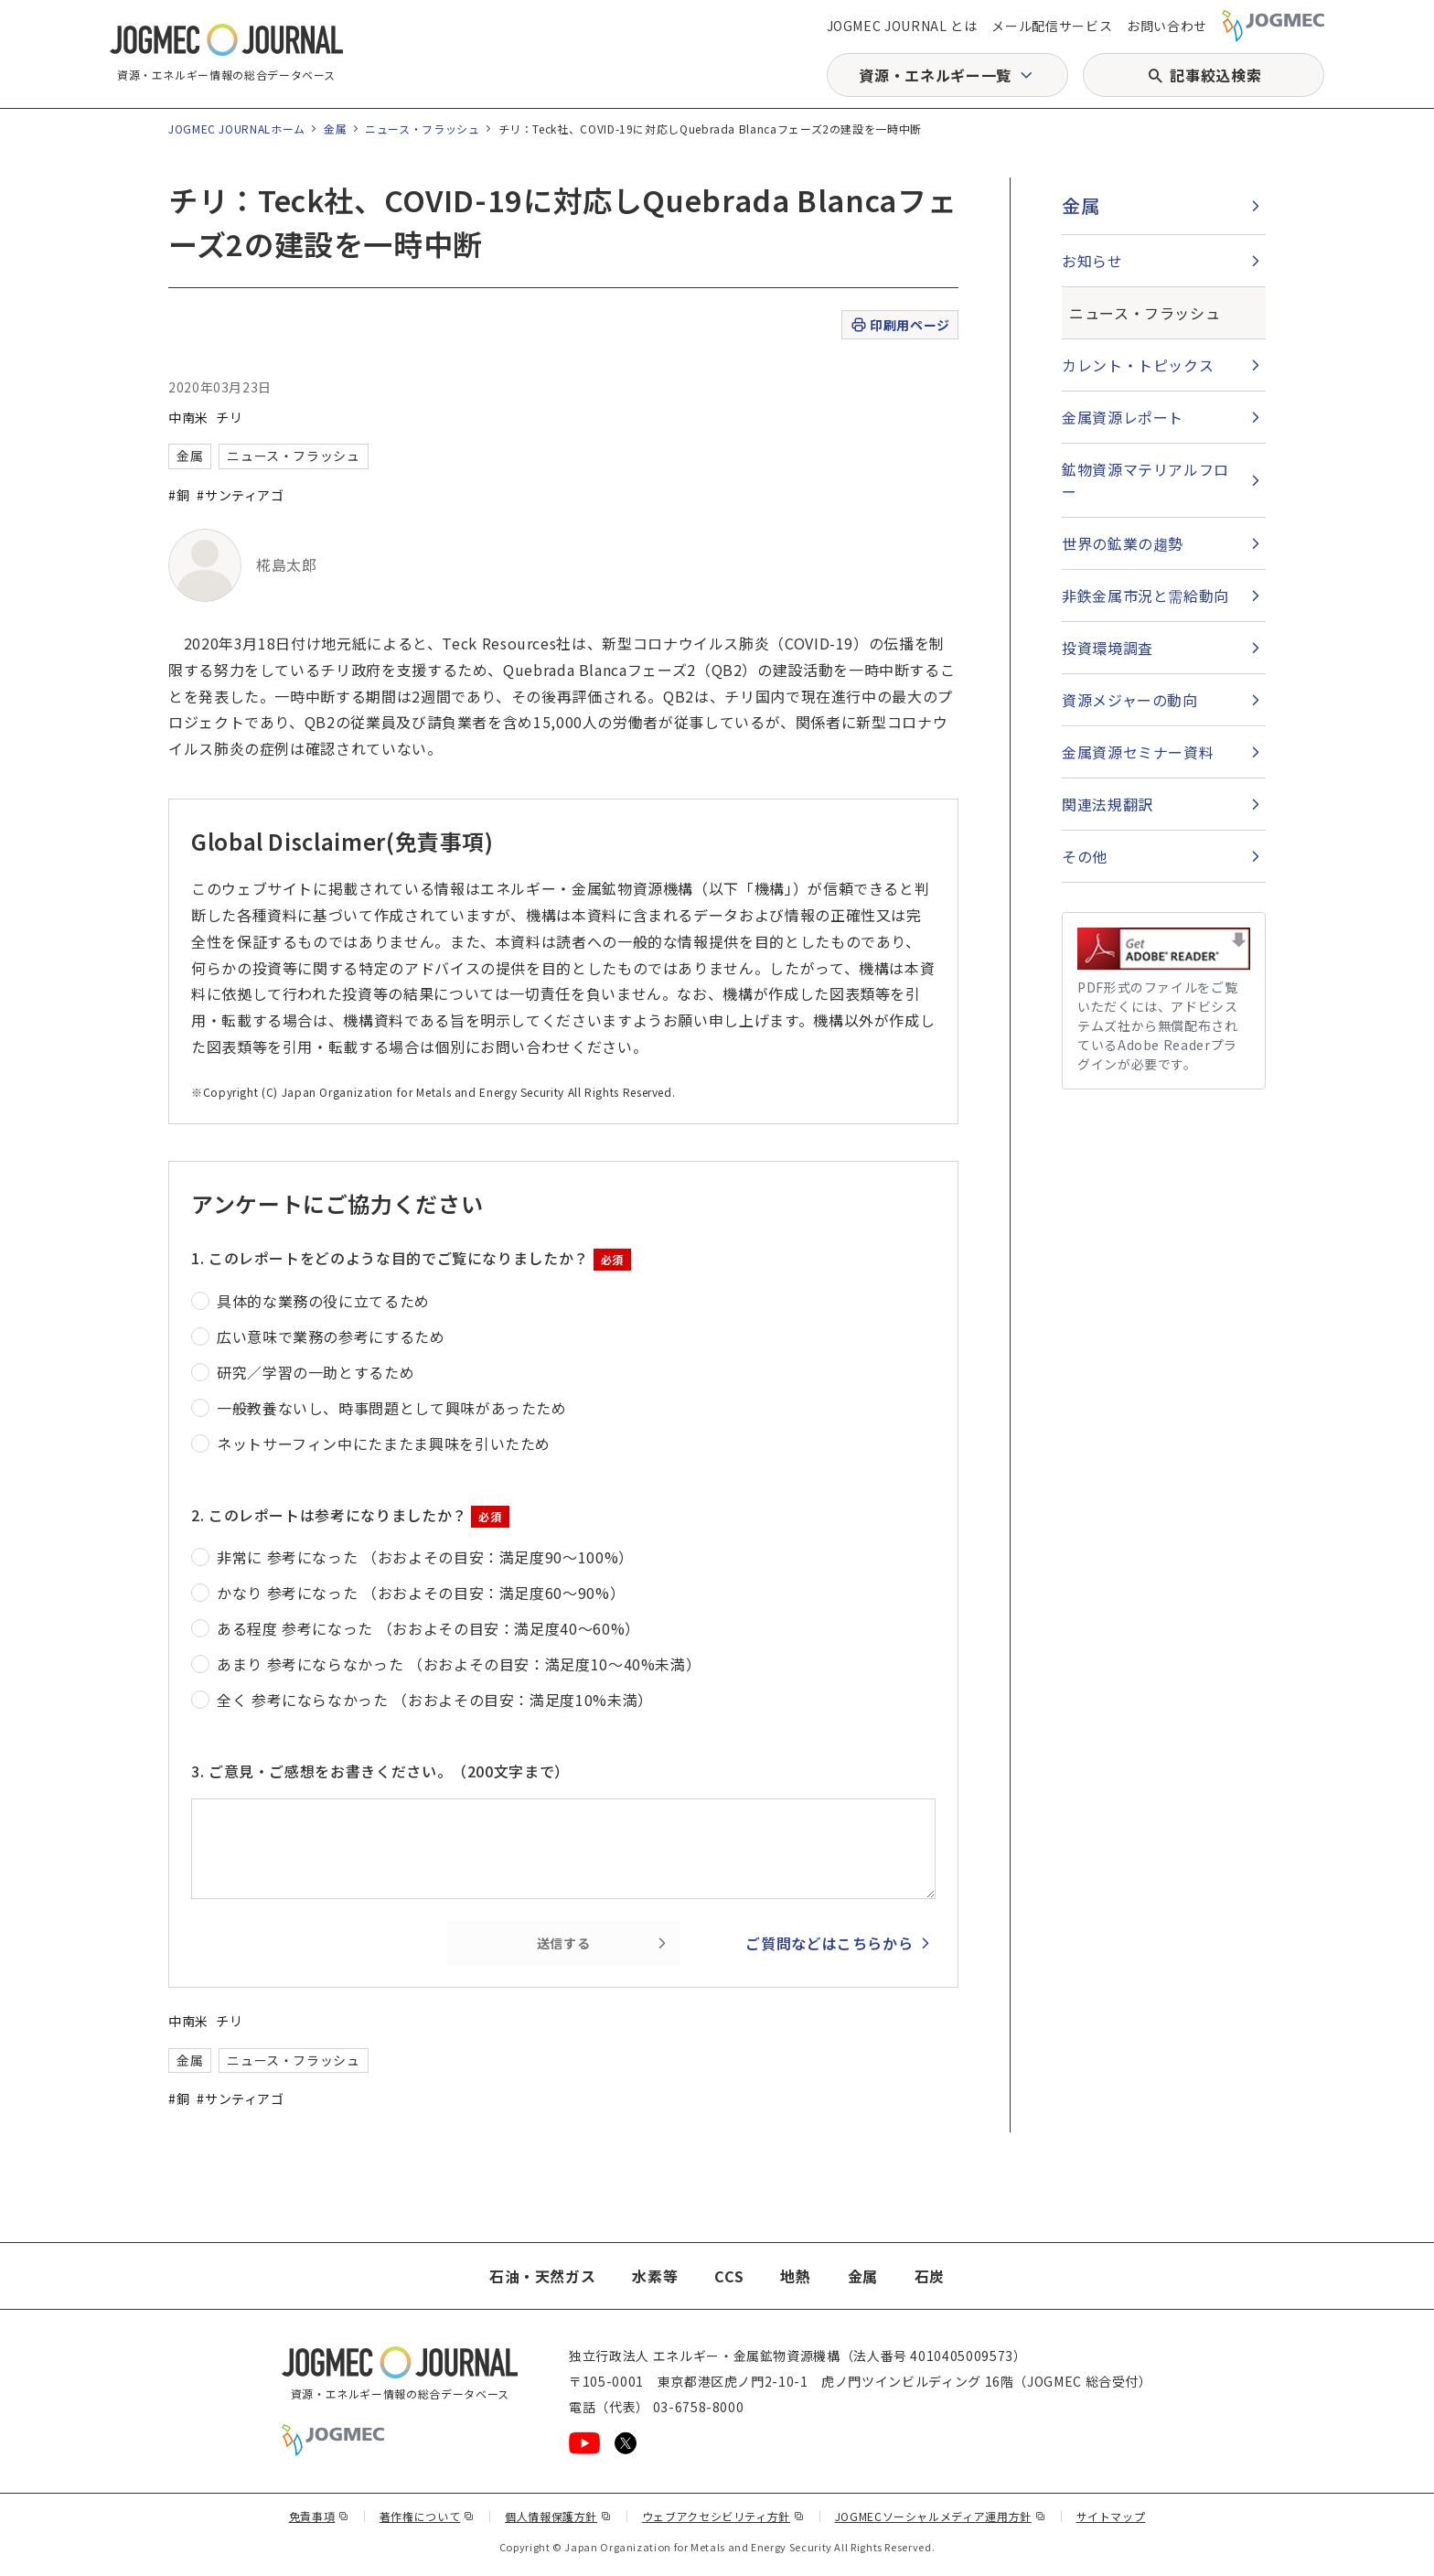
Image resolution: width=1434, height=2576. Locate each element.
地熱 (795, 2276)
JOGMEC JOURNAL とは (902, 25)
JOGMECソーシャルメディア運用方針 (940, 2516)
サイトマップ (1111, 2516)
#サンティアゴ (240, 495)
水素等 (655, 2276)
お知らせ (1092, 261)
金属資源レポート (1122, 417)
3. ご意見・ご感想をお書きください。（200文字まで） (380, 1771)
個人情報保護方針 (558, 2516)
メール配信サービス (1051, 25)
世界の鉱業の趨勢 (1122, 543)
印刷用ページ (899, 325)
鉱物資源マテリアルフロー (1145, 480)
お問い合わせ (1167, 25)
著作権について (427, 2516)
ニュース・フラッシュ (422, 128)
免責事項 (319, 2516)
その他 (1085, 856)
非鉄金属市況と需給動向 (1145, 595)
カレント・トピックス (1138, 365)
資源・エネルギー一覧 (935, 75)
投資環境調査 (1107, 648)
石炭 (930, 2276)
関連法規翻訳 (1107, 804)
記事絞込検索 (1215, 75)
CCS (729, 2276)
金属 (335, 128)
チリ (229, 417)
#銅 (178, 495)
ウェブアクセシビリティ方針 (723, 2516)
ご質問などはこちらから (829, 1943)
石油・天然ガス (542, 2276)
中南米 (188, 417)
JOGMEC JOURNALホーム (236, 128)
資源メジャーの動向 (1130, 700)
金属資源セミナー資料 (1138, 752)
